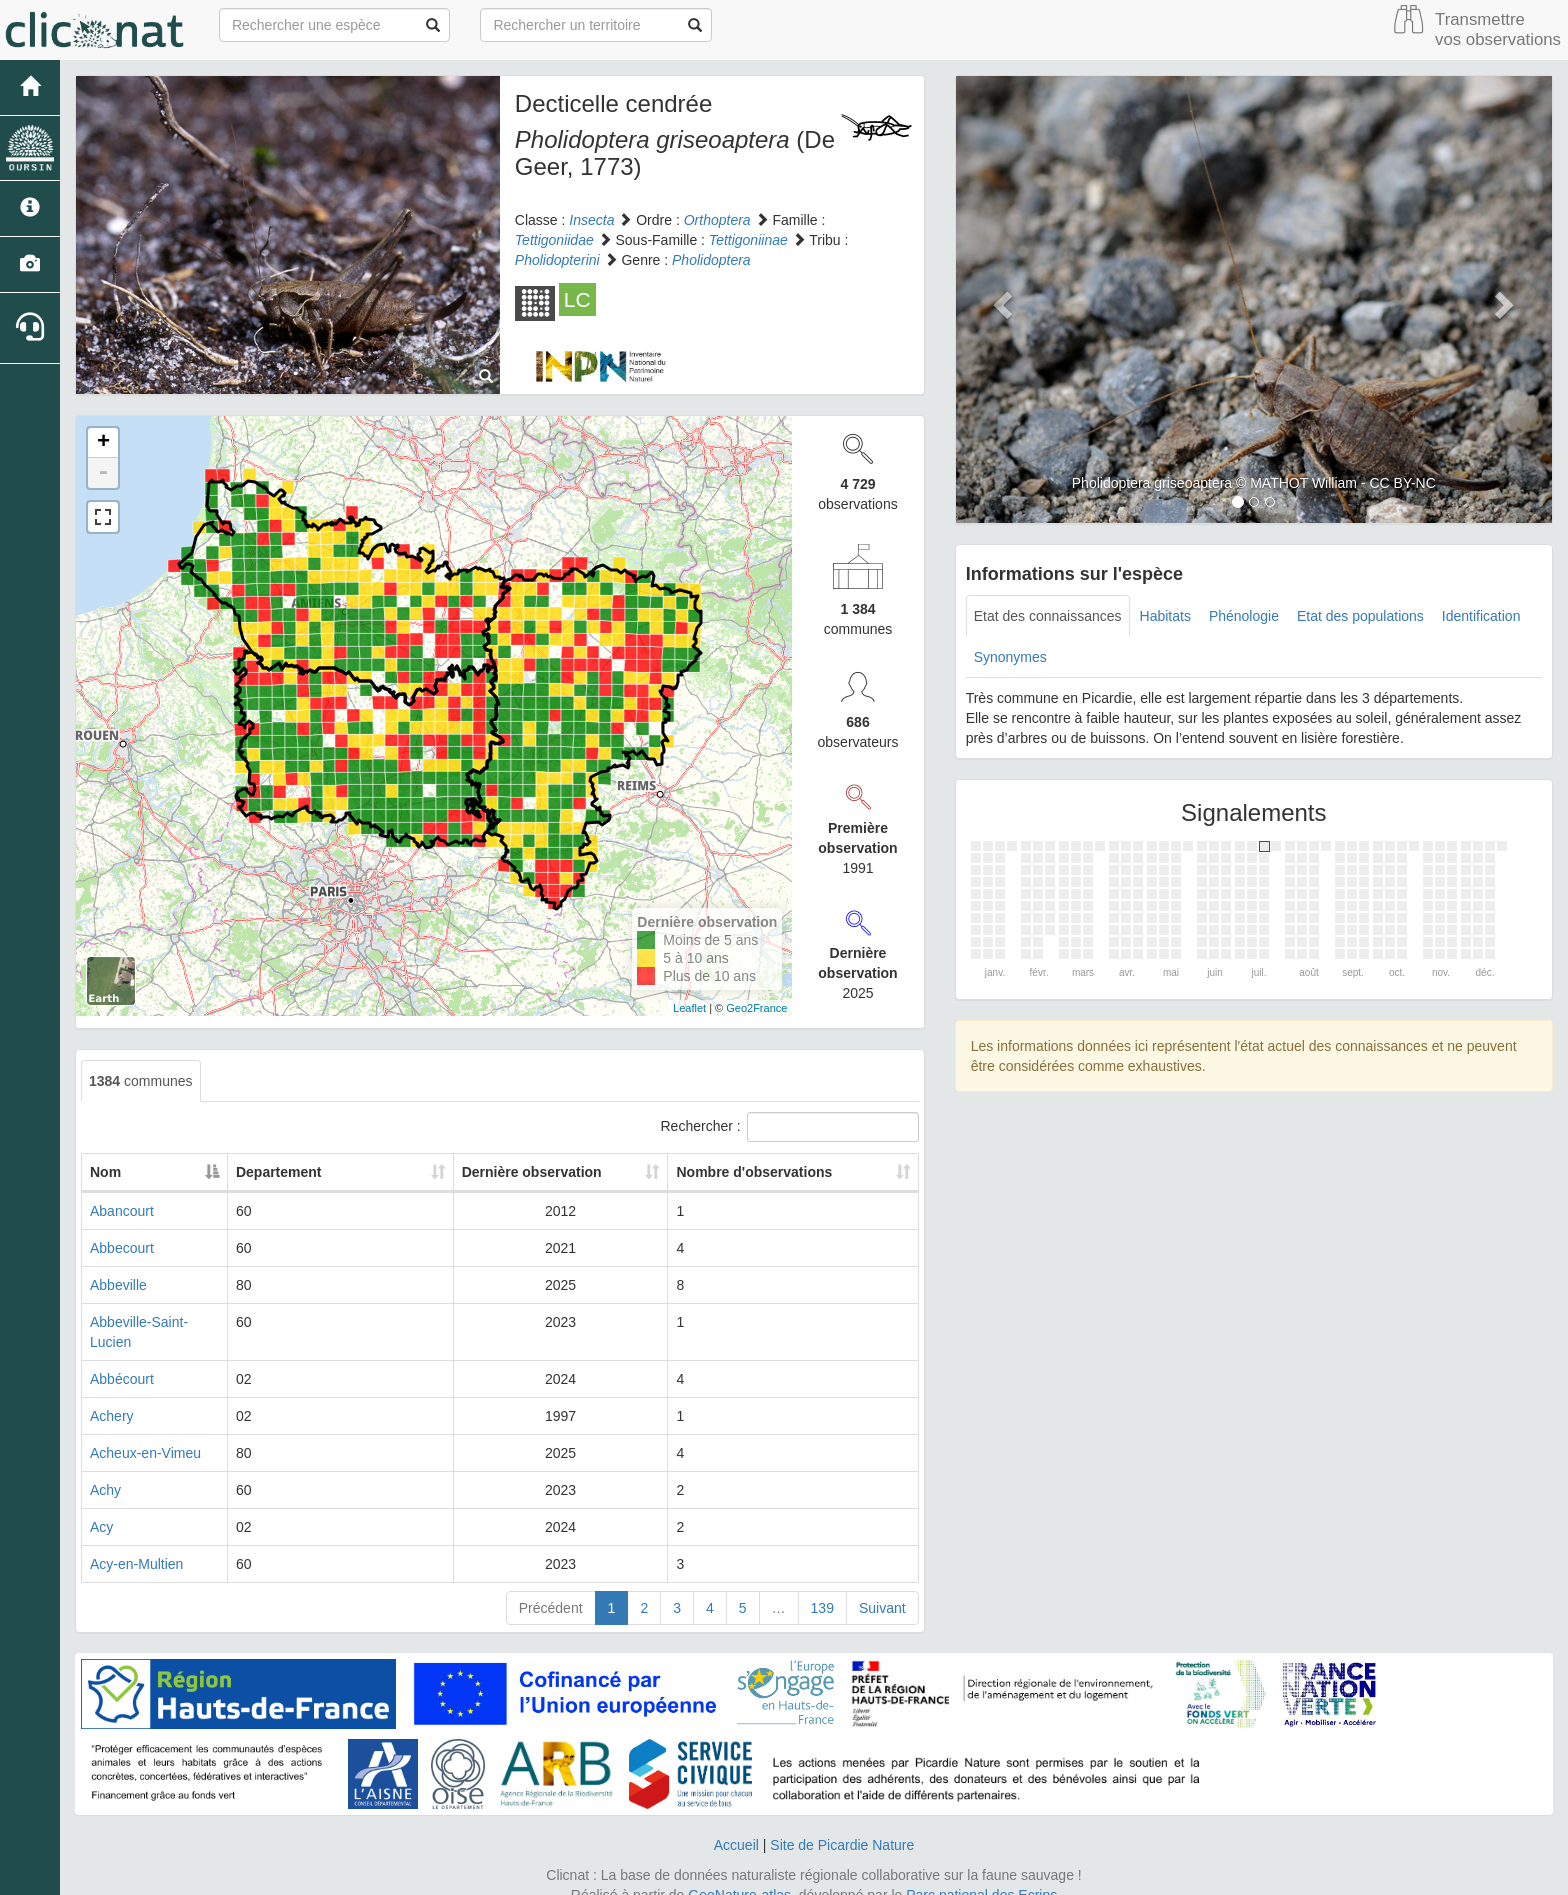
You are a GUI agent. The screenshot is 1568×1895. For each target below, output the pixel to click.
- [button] (103, 473)
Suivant (882, 1588)
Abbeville (118, 1285)
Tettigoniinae (748, 240)
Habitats (1165, 616)
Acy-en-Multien (136, 1544)
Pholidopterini (557, 260)
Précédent (551, 1588)
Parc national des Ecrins (981, 1875)
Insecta (591, 220)
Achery (112, 1396)
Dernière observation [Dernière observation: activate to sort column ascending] (579, 1172)
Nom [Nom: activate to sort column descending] (105, 1172)
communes (141, 1081)
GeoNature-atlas (739, 1875)
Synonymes (1010, 657)
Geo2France (756, 1008)
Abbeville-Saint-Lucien (159, 1322)
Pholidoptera (711, 260)
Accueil (736, 1825)
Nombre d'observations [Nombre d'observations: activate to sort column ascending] (787, 1172)
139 (822, 1588)
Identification (1481, 616)
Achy (105, 1470)
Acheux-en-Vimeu (145, 1433)
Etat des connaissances (1048, 616)
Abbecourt (122, 1248)
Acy (101, 1507)
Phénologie (1244, 616)
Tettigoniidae (554, 240)
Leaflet (689, 1008)
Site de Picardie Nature (842, 1825)
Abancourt (122, 1211)
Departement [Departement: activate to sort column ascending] (411, 1172)
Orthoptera (717, 220)
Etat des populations (1360, 616)
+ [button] (103, 443)
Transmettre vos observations (1498, 29)
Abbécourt (122, 1359)
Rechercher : (790, 1127)
